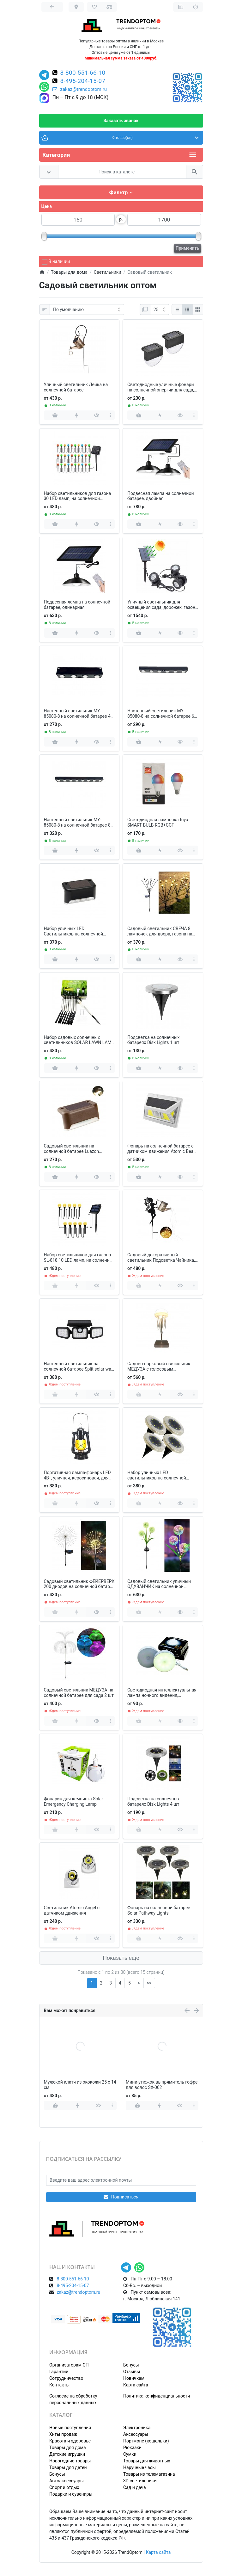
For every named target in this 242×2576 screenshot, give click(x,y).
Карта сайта (135, 2384)
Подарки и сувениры (70, 2494)
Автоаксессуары (66, 2480)
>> (149, 1982)
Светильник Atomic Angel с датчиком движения (72, 1910)
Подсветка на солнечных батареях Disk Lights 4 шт (153, 1801)
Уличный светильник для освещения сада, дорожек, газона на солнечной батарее (162, 604)
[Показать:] (159, 309)
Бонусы (131, 2364)
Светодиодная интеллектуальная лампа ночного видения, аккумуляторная (162, 1692)
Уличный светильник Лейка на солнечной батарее (76, 387)
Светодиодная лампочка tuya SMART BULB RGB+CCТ (157, 822)
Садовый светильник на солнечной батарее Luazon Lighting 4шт (71, 1148)
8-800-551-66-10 (83, 73)
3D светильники (140, 2480)
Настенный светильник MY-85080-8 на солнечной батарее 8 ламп (77, 822)
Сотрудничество (66, 2378)
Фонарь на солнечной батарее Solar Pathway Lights (158, 1910)
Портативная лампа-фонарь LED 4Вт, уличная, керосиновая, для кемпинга (77, 1475)
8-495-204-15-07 (83, 81)
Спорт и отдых (64, 2487)
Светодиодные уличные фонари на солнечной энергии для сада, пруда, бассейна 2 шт (160, 387)
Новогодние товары (70, 2460)
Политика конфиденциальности (156, 2395)
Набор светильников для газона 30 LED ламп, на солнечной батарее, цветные (77, 496)
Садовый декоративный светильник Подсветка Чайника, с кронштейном (161, 1257)
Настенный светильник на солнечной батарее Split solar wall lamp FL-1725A (78, 1366)
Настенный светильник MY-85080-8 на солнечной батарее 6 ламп (160, 713)
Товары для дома (67, 2447)
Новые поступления (70, 2427)
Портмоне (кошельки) (146, 2440)
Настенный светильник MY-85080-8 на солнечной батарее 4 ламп (77, 713)
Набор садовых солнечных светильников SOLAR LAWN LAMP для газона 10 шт (79, 1040)
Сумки (129, 2454)
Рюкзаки (132, 2447)
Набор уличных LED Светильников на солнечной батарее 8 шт (73, 931)
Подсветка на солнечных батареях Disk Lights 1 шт (153, 1040)
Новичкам (133, 2378)
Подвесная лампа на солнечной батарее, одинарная (77, 604)
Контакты (59, 2384)
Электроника (136, 2427)
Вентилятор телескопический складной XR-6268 (156, 2084)
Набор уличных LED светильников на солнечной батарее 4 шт (156, 1475)
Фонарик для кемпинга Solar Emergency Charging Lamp (73, 1801)
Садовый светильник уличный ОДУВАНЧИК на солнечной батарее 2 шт (159, 1584)
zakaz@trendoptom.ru (79, 89)
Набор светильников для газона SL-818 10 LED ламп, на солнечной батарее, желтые (79, 1257)
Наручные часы (139, 2467)
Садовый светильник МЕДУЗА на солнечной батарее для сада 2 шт (79, 1692)
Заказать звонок (120, 120)
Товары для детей (68, 2467)
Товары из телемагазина (149, 2474)
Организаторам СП (69, 2364)
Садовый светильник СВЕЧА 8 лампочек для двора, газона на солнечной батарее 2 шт (159, 931)
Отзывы (131, 2371)
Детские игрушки (67, 2454)
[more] (110, 415)
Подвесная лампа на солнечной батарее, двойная (160, 496)
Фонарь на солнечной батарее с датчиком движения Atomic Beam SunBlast (162, 1148)
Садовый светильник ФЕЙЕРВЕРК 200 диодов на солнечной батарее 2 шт (79, 1584)
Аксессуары (135, 2434)
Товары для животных (146, 2460)
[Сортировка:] (87, 309)
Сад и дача (134, 2487)
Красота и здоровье (70, 2440)
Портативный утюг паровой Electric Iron (72, 2084)
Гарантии (58, 2371)
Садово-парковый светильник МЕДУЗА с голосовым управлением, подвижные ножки (161, 1366)
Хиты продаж (63, 2434)
